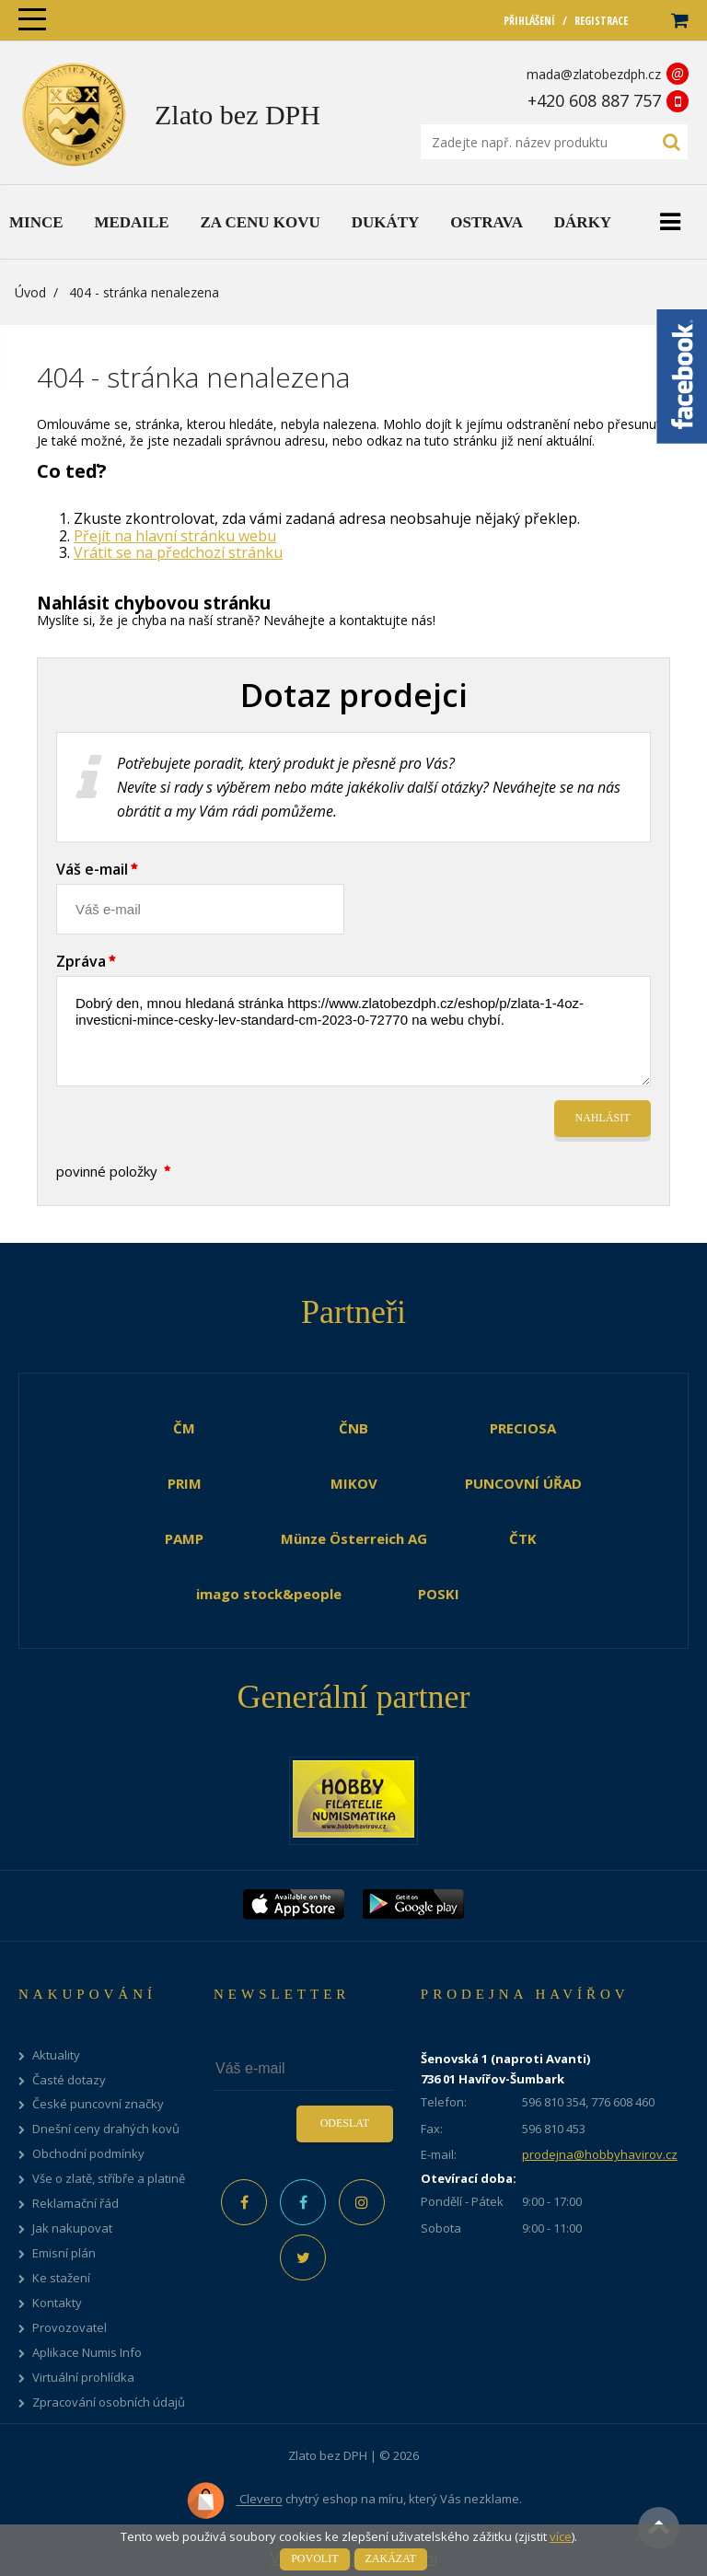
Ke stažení (61, 2278)
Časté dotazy (69, 2080)
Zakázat (390, 2558)
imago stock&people (269, 1593)
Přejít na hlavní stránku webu (175, 536)
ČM (184, 1428)
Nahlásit (603, 1117)
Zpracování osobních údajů (108, 2402)
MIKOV (353, 1483)
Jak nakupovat (72, 2228)
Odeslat (344, 2123)
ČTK (523, 1538)
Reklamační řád (75, 2203)
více (561, 2536)
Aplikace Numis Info (87, 2353)
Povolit (314, 2558)
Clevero (234, 2500)
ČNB (353, 1428)
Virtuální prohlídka (83, 2378)
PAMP (184, 1538)
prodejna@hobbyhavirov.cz (600, 2154)
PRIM (185, 1483)
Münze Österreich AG (354, 1538)
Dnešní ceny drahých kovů (106, 2129)
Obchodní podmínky (88, 2154)
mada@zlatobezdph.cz (594, 74)
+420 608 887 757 (594, 100)
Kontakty (57, 2303)
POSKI (438, 1593)
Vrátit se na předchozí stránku (178, 552)
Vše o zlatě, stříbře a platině (108, 2179)
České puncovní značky (98, 2104)
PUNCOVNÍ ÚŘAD (523, 1483)
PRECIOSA (523, 1428)
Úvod (30, 292)
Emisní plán (64, 2253)
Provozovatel (69, 2328)
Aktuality (56, 2055)
